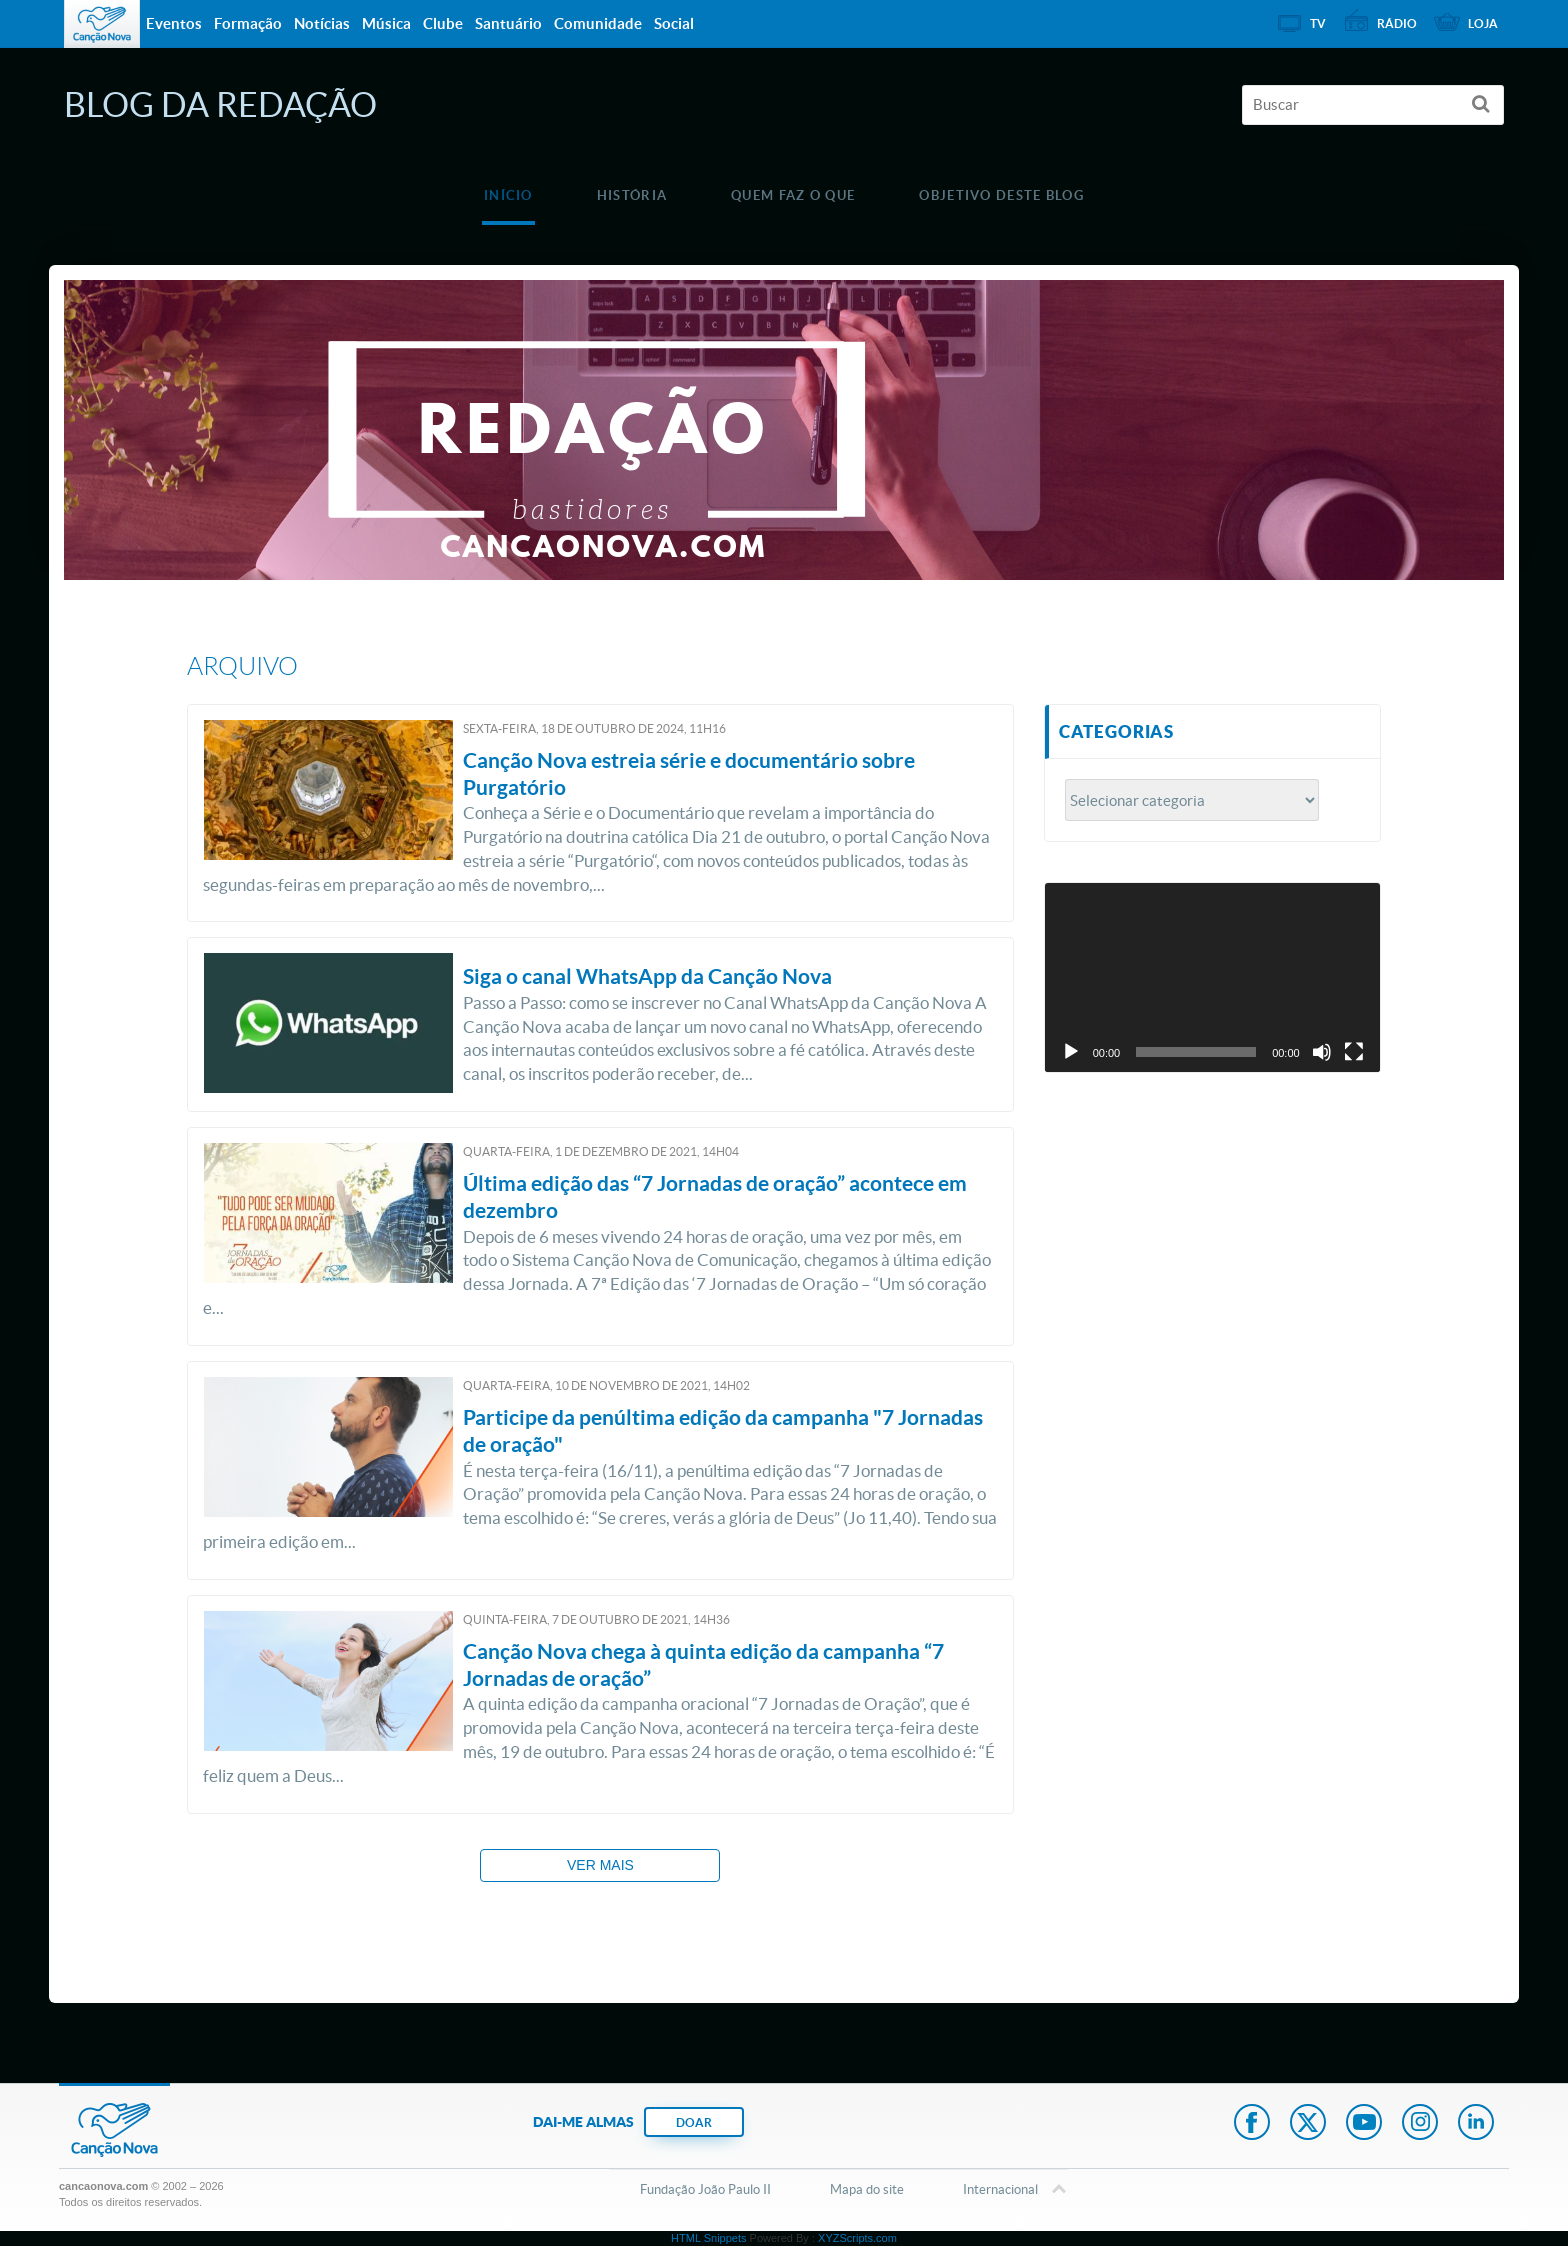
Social (674, 23)
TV (1318, 23)
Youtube (1364, 2124)
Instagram (1420, 2124)
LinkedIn (1476, 2124)
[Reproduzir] (1071, 1052)
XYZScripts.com (857, 2238)
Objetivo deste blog (1001, 195)
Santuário (508, 23)
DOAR (694, 2122)
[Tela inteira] (1354, 1052)
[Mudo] (1322, 1052)
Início (508, 195)
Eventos (174, 23)
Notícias (322, 23)
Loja (1483, 23)
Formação (248, 23)
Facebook (1252, 2124)
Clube (443, 23)
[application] (1212, 977)
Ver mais (600, 1865)
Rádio (1397, 23)
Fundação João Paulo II (705, 2189)
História (632, 195)
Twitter (1308, 2124)
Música (386, 23)
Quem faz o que (793, 195)
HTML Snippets (708, 2238)
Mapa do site (867, 2189)
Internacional (1000, 2191)
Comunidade (598, 23)
